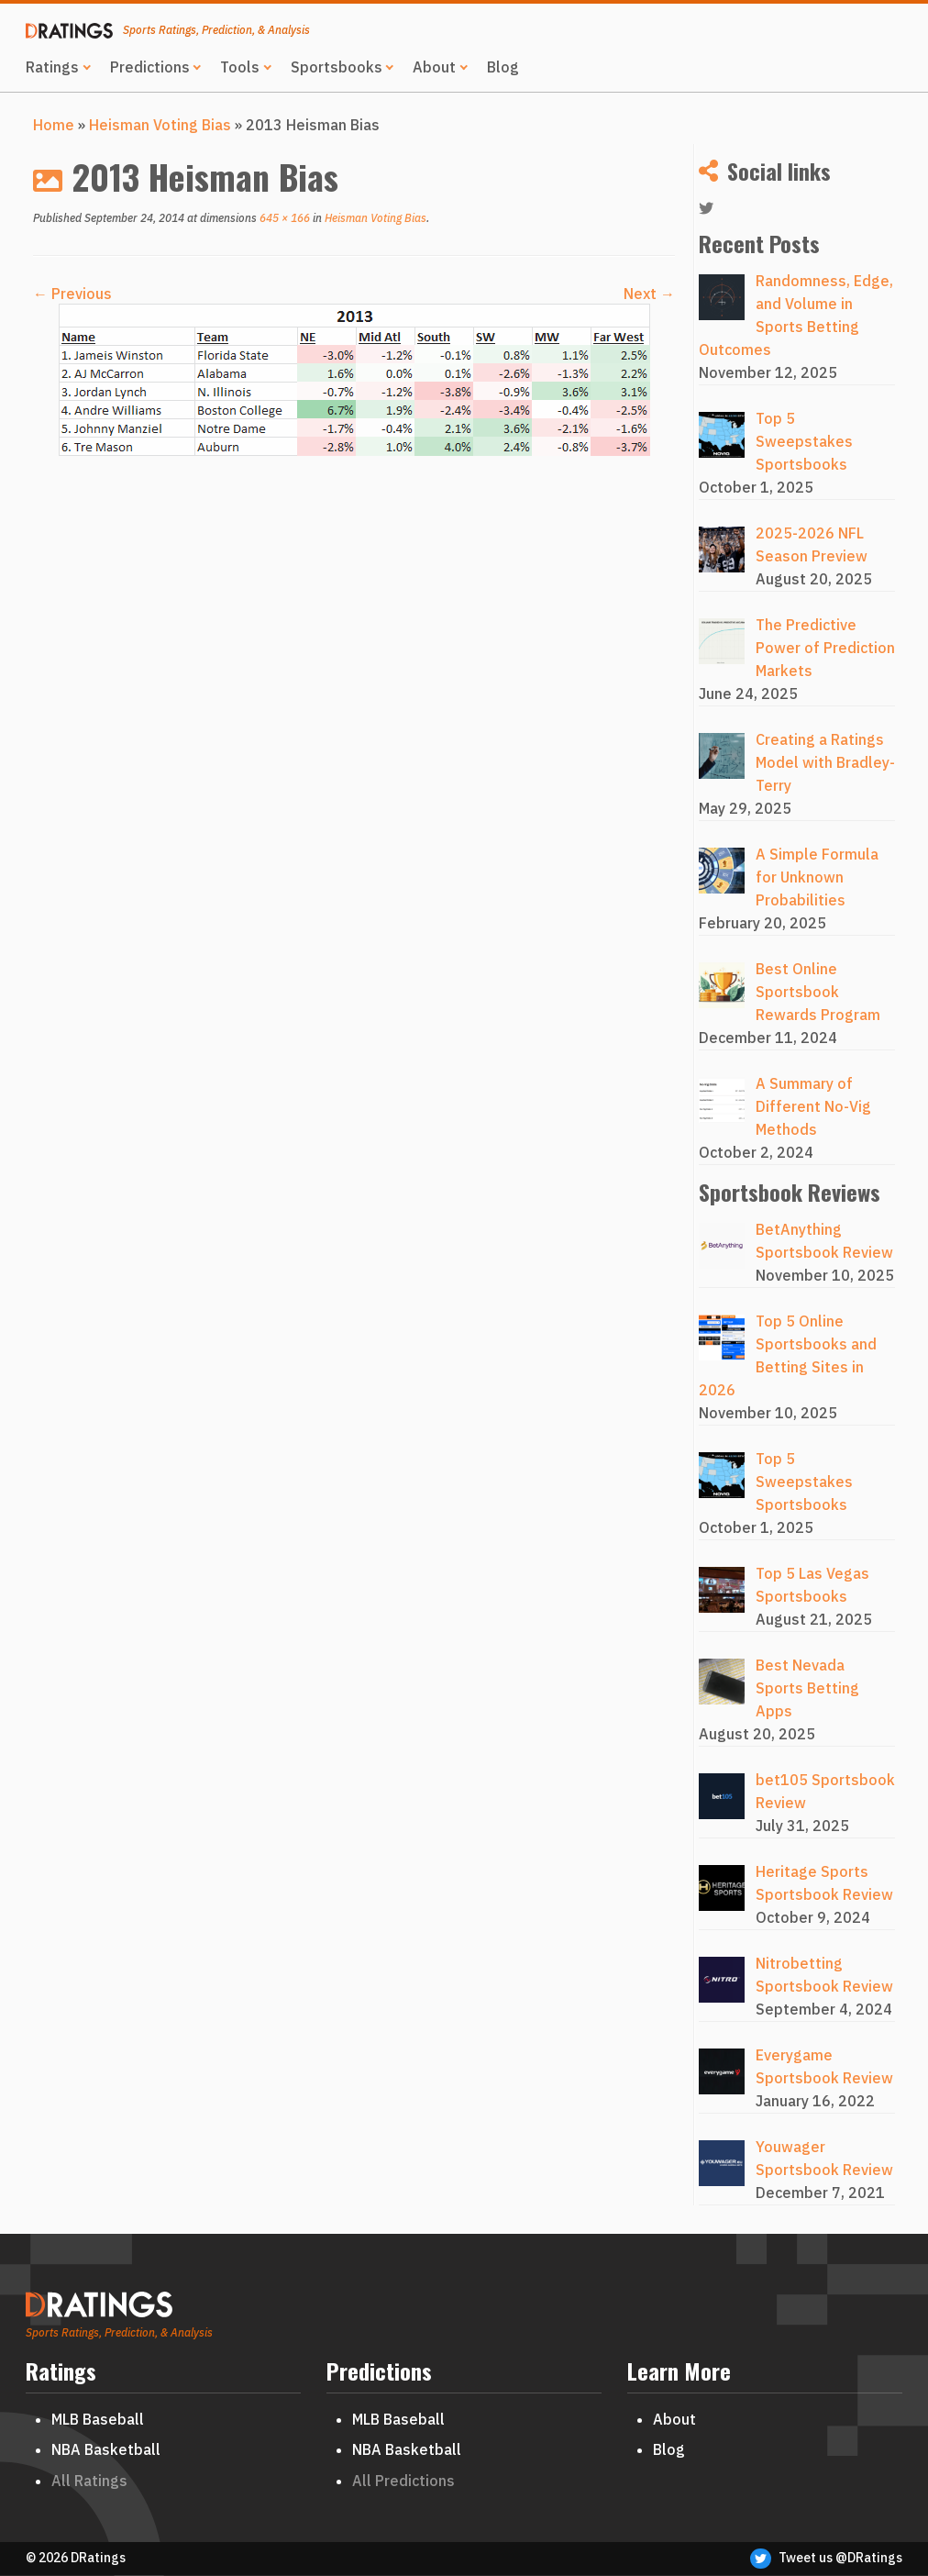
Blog (503, 67)
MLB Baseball (97, 2419)
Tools (240, 67)
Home (53, 125)
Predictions (150, 67)
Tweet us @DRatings (826, 2558)
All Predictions (403, 2480)
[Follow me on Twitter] (712, 208)
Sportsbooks (336, 67)
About (434, 67)
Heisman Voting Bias (160, 125)
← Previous (72, 293)
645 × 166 (283, 218)
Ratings (52, 67)
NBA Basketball (105, 2449)
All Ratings (89, 2480)
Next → (649, 293)
